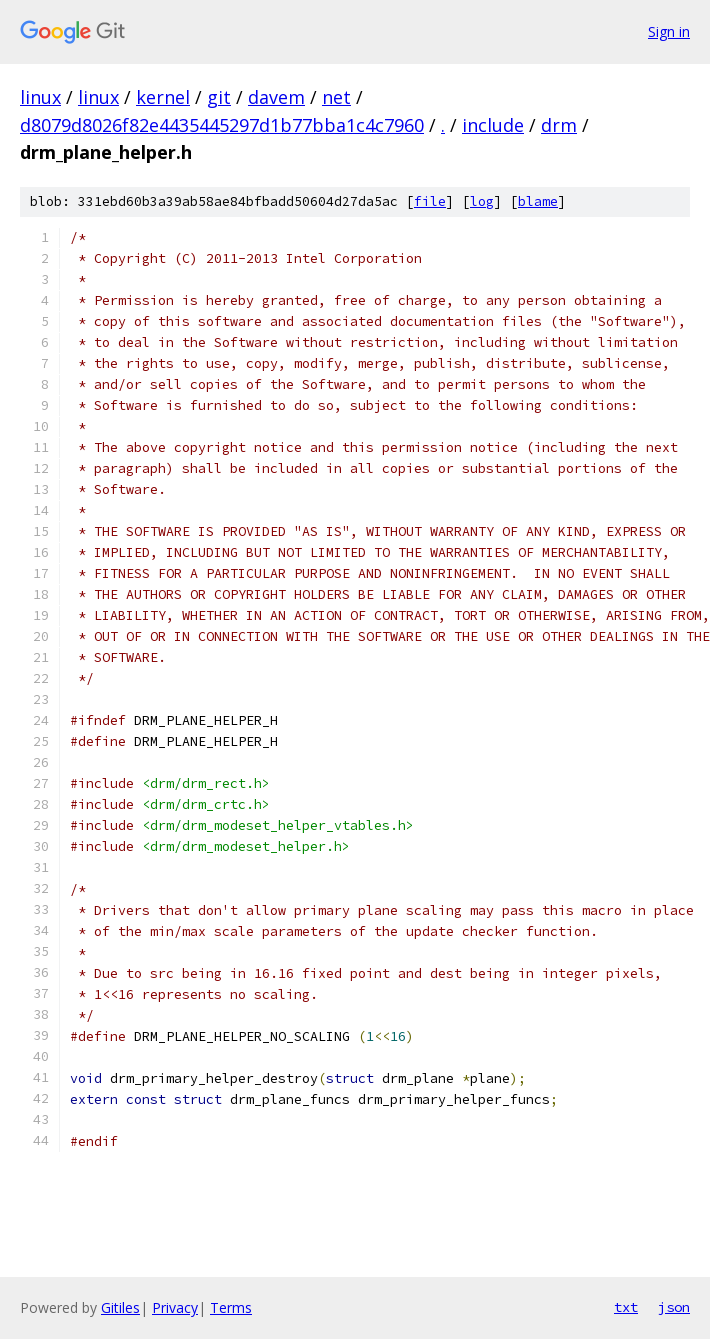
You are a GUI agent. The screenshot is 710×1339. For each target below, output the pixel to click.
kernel (163, 97)
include (493, 125)
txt (626, 1307)
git (219, 97)
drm (559, 125)
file (430, 201)
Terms (231, 1307)
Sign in (669, 31)
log (482, 201)
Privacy (175, 1307)
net (336, 97)
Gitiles (120, 1307)
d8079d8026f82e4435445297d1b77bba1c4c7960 (222, 125)
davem (276, 97)
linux (40, 97)
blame (538, 201)
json (674, 1307)
